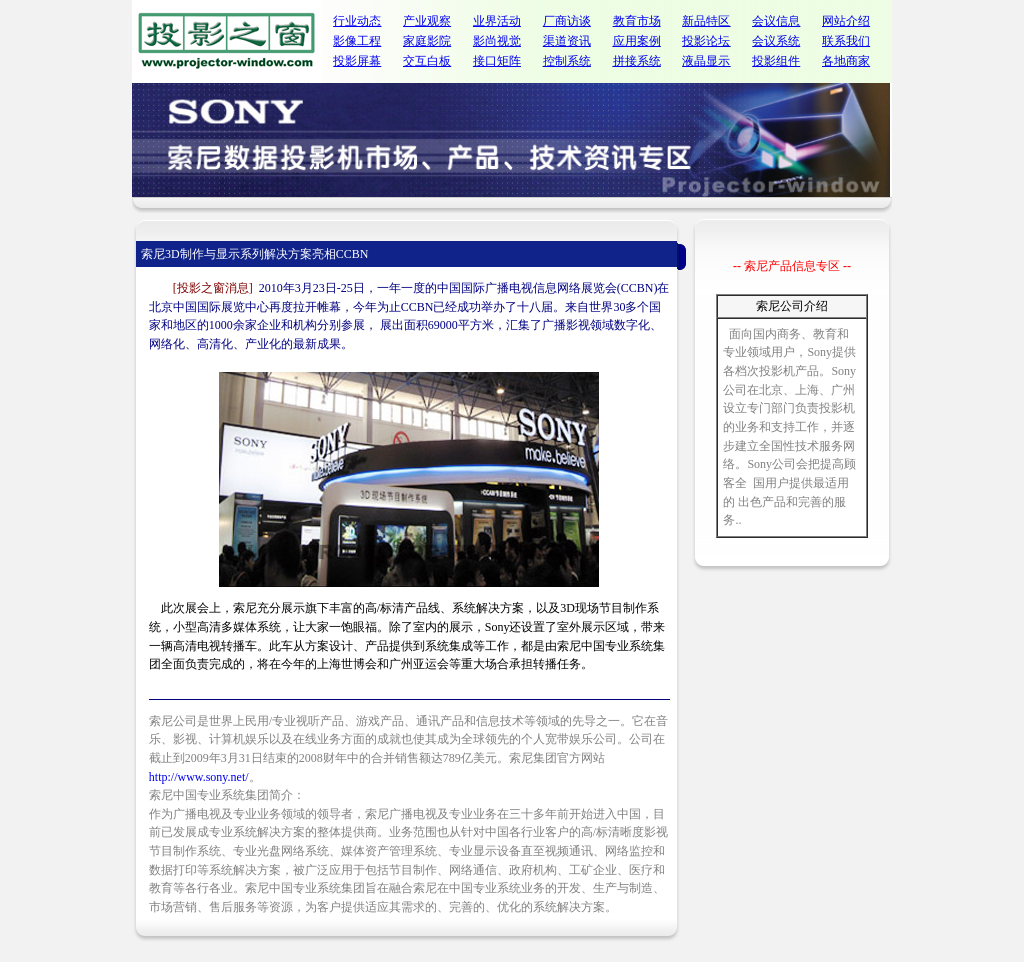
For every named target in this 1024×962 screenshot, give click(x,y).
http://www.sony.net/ (199, 777)
